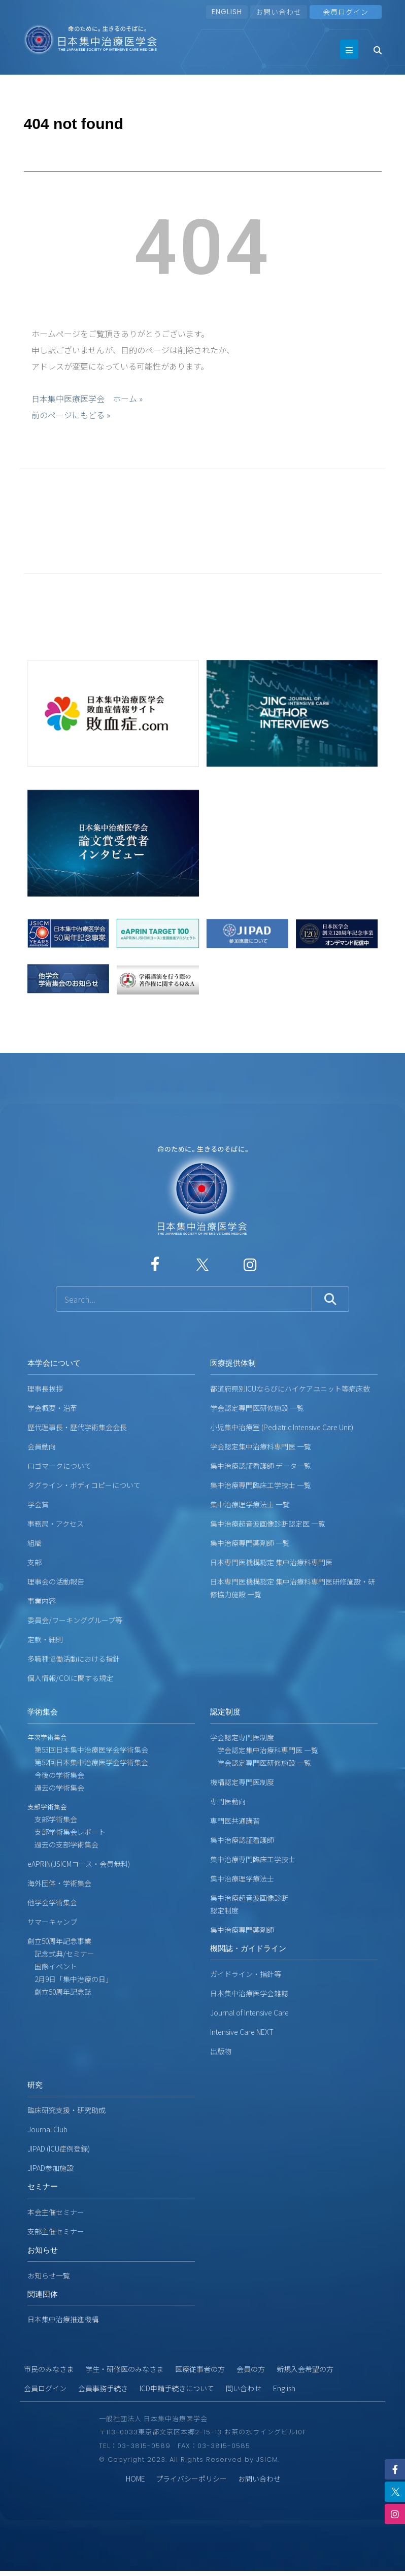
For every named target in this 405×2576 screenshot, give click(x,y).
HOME (135, 2478)
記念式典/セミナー (60, 1953)
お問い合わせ (278, 12)
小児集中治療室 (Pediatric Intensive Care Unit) (281, 1427)
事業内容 (41, 1601)
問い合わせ (243, 2388)
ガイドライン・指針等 (245, 1974)
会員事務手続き (103, 2388)
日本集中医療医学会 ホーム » (87, 398)
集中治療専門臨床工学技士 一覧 (260, 1485)
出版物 (220, 2051)
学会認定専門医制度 (242, 1737)
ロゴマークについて (59, 1466)
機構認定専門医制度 (242, 1782)
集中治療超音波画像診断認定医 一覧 (267, 1523)
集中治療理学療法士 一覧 (250, 1504)
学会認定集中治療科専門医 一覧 (260, 1446)
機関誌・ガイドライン (248, 1948)
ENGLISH (227, 12)
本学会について (54, 1363)
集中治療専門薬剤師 (242, 1930)
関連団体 (42, 2294)
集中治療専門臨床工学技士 (252, 1859)
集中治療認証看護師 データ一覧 (260, 1466)
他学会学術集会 (52, 1902)
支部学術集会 (52, 1819)
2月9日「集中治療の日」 (70, 1979)
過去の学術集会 (55, 1787)
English (284, 2388)
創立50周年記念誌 (59, 1992)
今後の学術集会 (55, 1775)
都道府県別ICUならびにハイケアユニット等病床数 (290, 1388)
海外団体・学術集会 (59, 1883)
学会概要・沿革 (52, 1408)
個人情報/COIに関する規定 (70, 1678)
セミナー (42, 2186)
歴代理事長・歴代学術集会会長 (77, 1427)
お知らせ (42, 2249)
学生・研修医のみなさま (124, 2369)
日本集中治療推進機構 (62, 2319)
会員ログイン (45, 2388)
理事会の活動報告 (55, 1581)
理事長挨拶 (45, 1388)
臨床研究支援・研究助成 (66, 2110)
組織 (34, 1543)
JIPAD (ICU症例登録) (58, 2148)
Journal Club (47, 2129)
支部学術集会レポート (66, 1832)
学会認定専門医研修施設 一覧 (257, 1408)
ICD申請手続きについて (177, 2388)
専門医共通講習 (235, 1820)
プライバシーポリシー (191, 2478)
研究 (35, 2084)
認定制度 (225, 1711)
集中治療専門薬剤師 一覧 (250, 1543)
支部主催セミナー (55, 2231)
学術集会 (42, 1711)
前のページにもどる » (70, 415)
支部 (34, 1562)
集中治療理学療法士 (242, 1878)
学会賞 (38, 1504)
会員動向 (41, 1446)
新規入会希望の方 (305, 2369)
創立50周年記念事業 (59, 1941)
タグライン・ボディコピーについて (84, 1485)
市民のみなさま (49, 2369)
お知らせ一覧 (48, 2275)
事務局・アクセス (55, 1523)
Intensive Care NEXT (242, 2032)
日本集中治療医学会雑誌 (249, 1993)
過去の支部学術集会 (62, 1844)
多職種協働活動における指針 (73, 1659)
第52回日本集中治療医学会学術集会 (87, 1762)
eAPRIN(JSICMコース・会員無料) (78, 1864)
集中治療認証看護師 (242, 1840)
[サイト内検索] (184, 1299)
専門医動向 (228, 1801)
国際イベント (52, 1966)
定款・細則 (45, 1639)
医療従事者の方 (200, 2369)
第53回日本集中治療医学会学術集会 (87, 1749)
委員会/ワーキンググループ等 (74, 1620)
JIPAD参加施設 (50, 2168)
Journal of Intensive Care (249, 2012)
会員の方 (251, 2369)
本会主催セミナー (55, 2212)
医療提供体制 (233, 1363)
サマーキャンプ (52, 1922)
